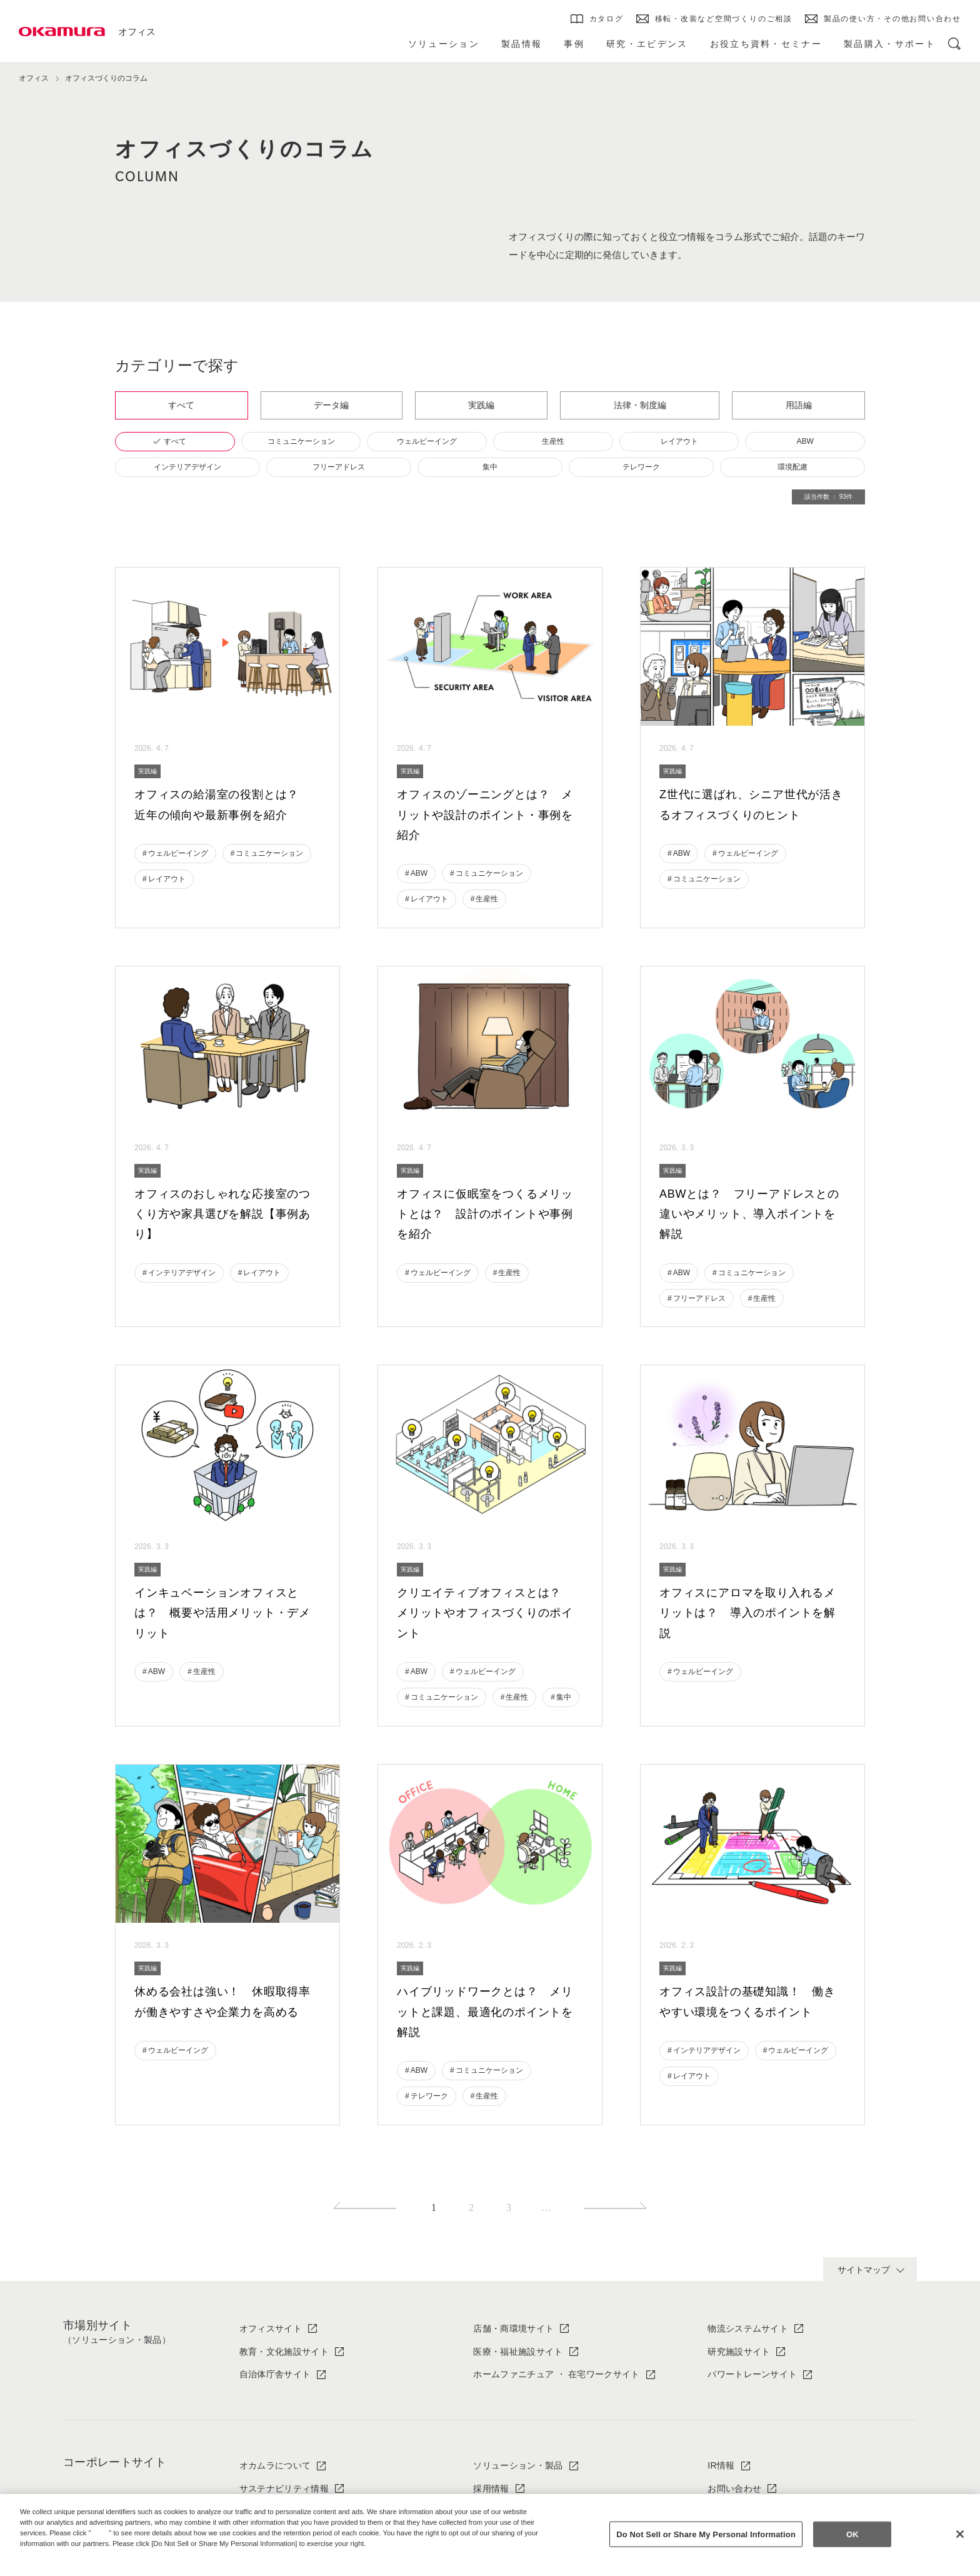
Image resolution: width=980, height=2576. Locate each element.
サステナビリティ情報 (284, 2488)
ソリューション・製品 (517, 2465)
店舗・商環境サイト (513, 2328)
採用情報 (491, 2488)
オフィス (137, 31)
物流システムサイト (748, 2328)
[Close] (960, 2534)
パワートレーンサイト (752, 2374)
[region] (490, 2535)
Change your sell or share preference (85, 2564)
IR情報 (721, 2465)
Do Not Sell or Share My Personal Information (706, 2533)
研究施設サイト (739, 2352)
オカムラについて (275, 2465)
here (101, 2533)
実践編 (147, 771)
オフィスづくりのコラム (106, 78)
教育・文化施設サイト (284, 2352)
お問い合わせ (734, 2488)
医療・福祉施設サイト (517, 2352)
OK (852, 2533)
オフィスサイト (270, 2328)
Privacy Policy (47, 2553)
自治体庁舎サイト (275, 2374)
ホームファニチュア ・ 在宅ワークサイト (556, 2374)
